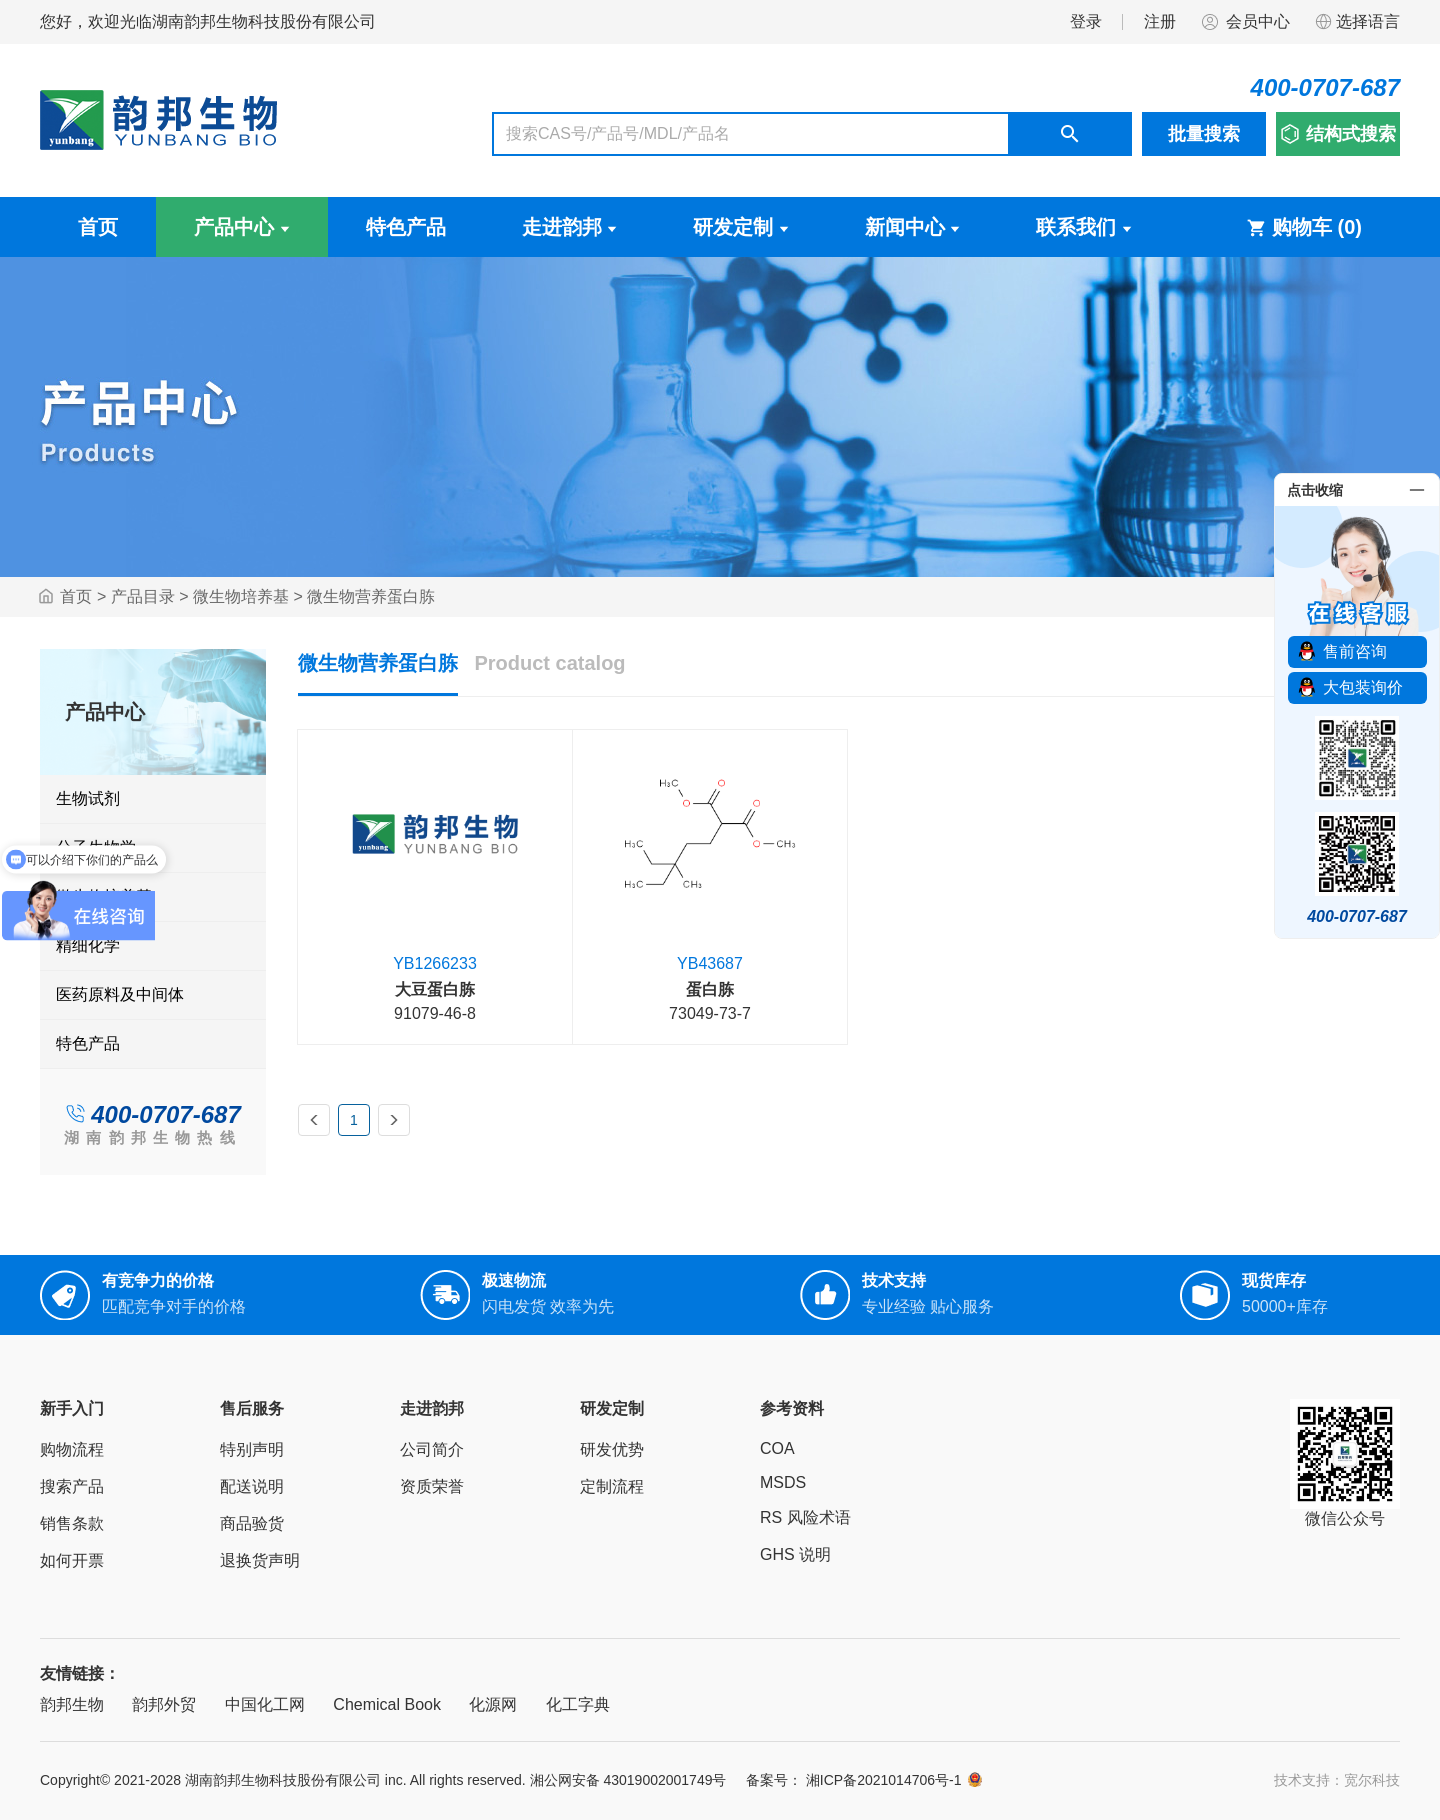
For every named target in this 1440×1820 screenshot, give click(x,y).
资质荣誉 (432, 1486)
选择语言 (1357, 22)
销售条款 (72, 1523)
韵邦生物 (72, 1704)
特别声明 (252, 1449)
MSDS (783, 1482)
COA (777, 1448)
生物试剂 (88, 798)
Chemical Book (387, 1704)
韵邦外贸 (164, 1704)
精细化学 (88, 945)
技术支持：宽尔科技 (1337, 1780)
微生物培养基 (241, 596)
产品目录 (143, 596)
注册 (1160, 21)
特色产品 (406, 227)
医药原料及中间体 (120, 994)
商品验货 (252, 1523)
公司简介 (432, 1449)
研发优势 (612, 1449)
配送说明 (252, 1486)
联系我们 (1084, 227)
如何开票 (72, 1560)
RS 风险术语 (805, 1517)
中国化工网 (265, 1704)
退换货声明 (260, 1560)
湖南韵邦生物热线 (153, 1137)
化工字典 (578, 1704)
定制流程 (612, 1486)
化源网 (493, 1704)
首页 (98, 227)
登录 (1086, 21)
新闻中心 (913, 227)
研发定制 (741, 227)
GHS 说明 (795, 1554)
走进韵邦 (570, 227)
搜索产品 (72, 1486)
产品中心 (242, 227)
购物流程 (72, 1449)
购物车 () (1304, 227)
